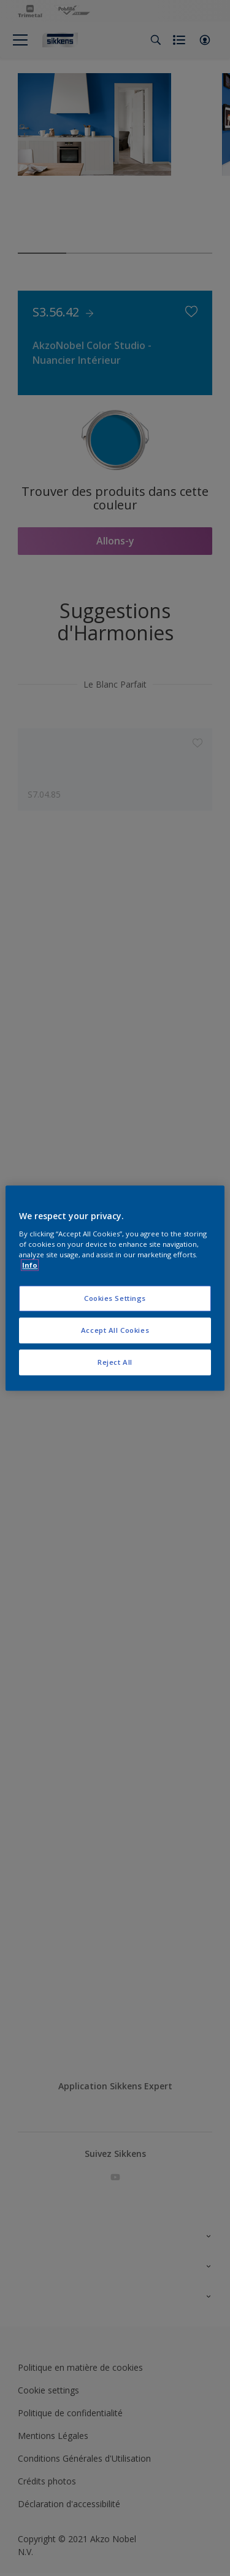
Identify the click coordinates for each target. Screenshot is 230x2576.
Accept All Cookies (115, 1330)
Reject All (115, 1362)
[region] (115, 1288)
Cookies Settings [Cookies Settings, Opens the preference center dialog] (115, 1298)
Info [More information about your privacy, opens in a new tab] (29, 1265)
